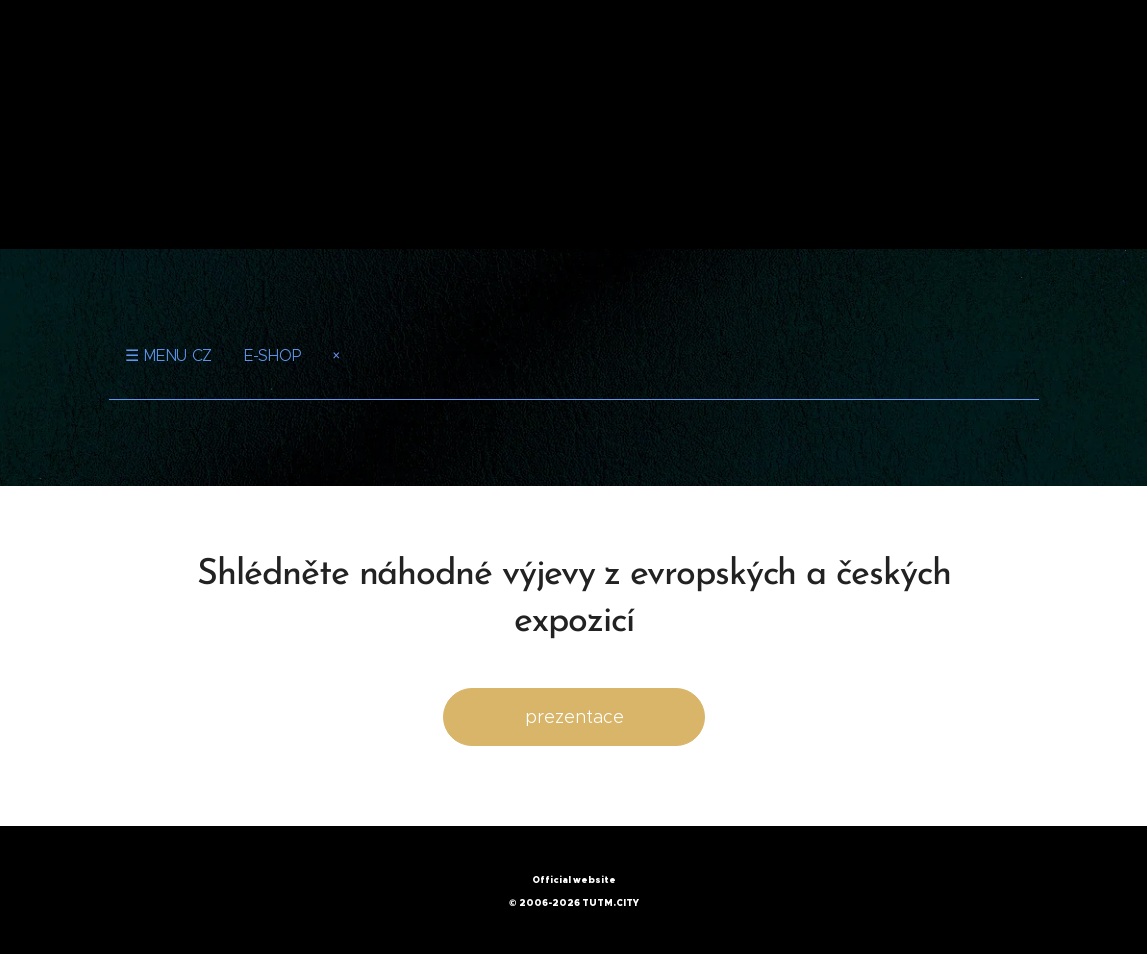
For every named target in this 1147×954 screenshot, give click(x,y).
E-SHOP (272, 355)
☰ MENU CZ (168, 355)
